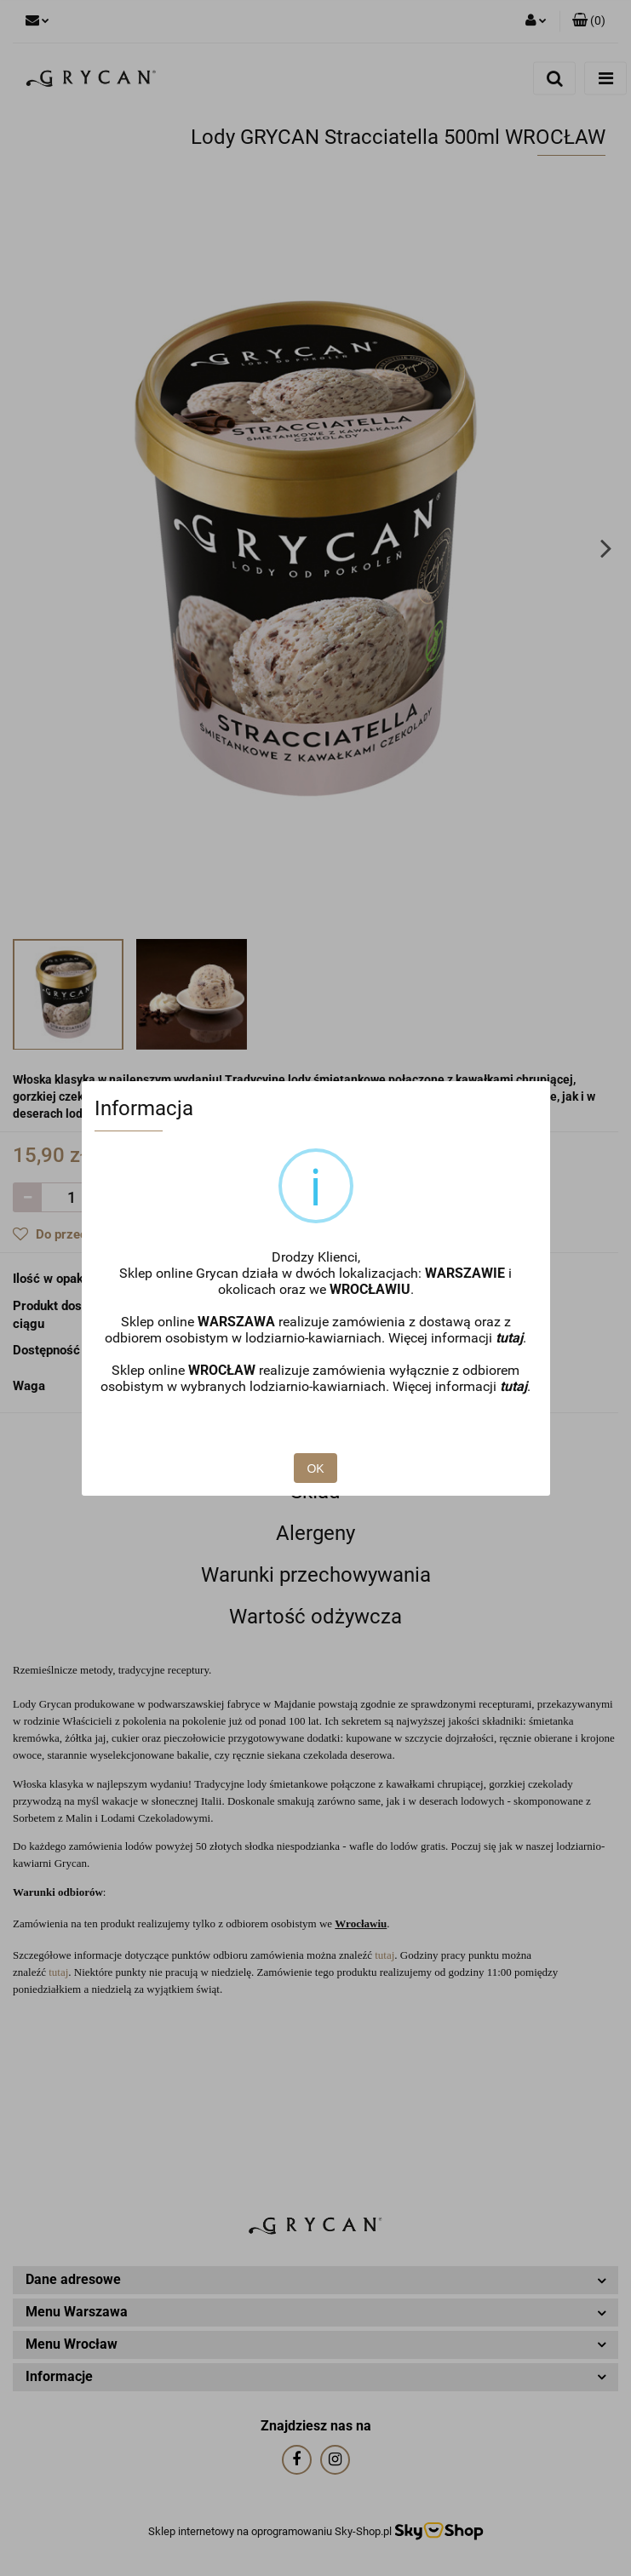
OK (315, 1468)
